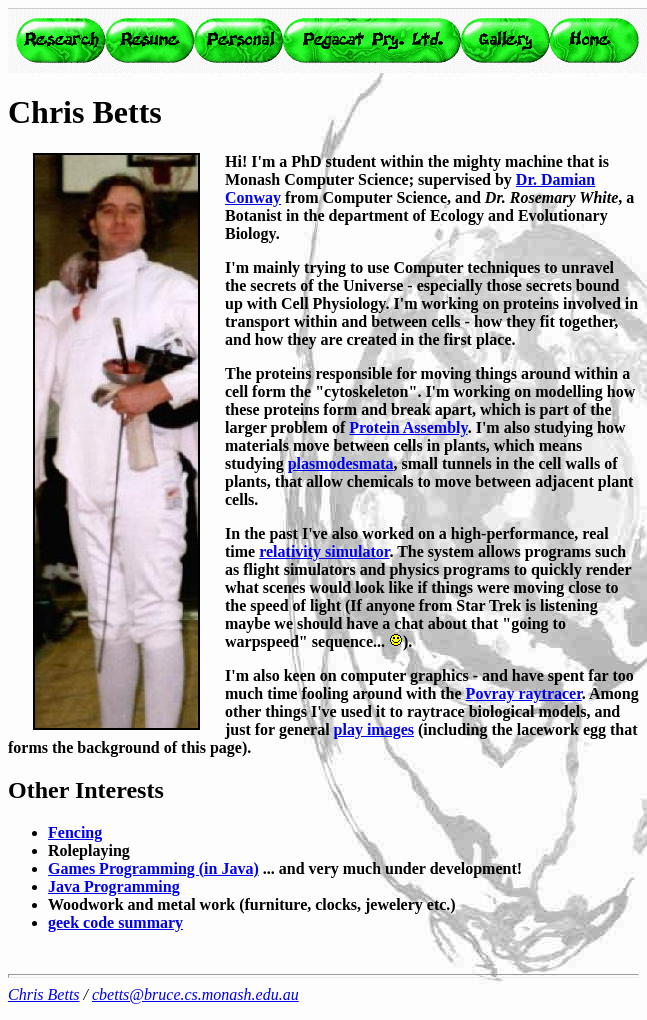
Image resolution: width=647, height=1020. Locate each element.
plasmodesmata (341, 463)
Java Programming (114, 886)
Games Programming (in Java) (153, 868)
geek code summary (115, 922)
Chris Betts (44, 994)
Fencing (75, 832)
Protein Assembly (408, 427)
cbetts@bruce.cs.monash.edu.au (195, 994)
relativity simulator (324, 551)
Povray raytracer (524, 693)
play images (374, 729)
